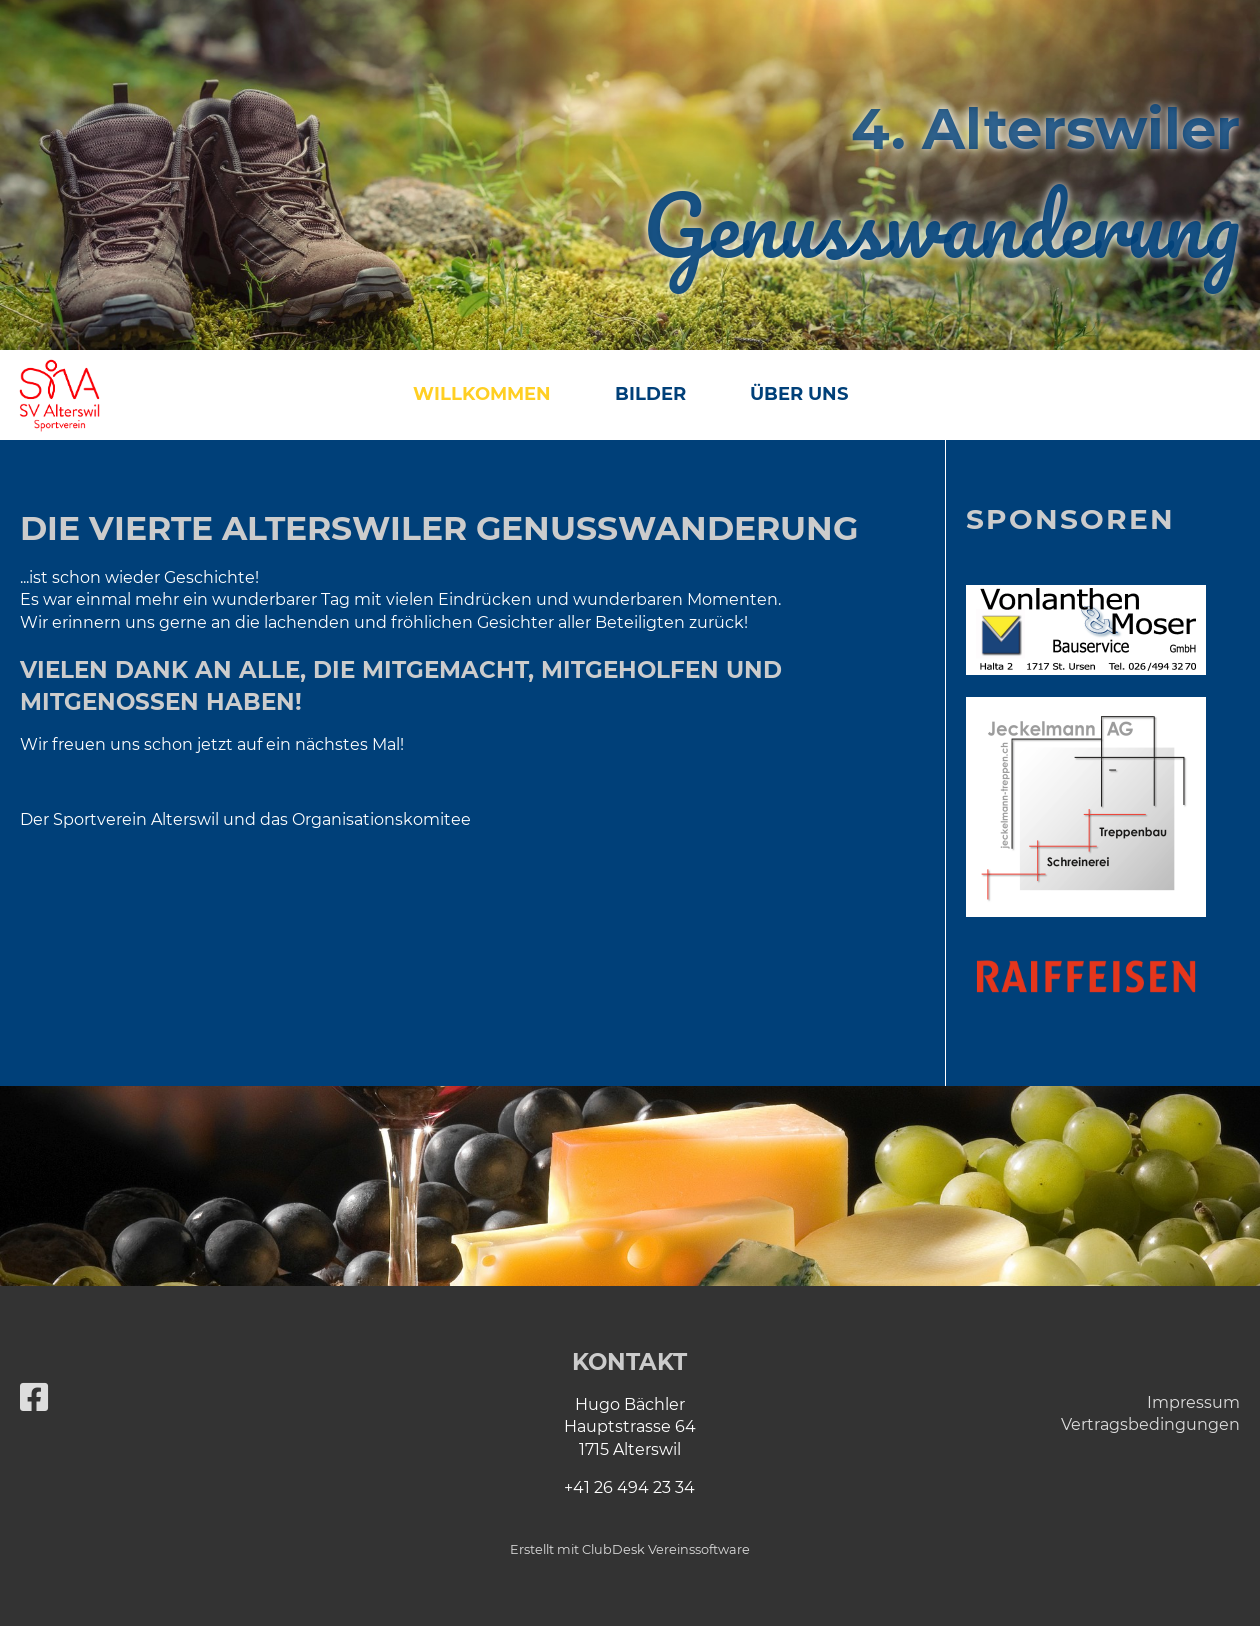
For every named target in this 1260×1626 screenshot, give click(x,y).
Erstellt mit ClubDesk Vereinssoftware (630, 1549)
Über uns (799, 394)
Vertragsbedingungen (1150, 1424)
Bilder (650, 394)
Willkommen (482, 394)
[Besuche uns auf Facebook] (34, 1397)
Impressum (1193, 1402)
